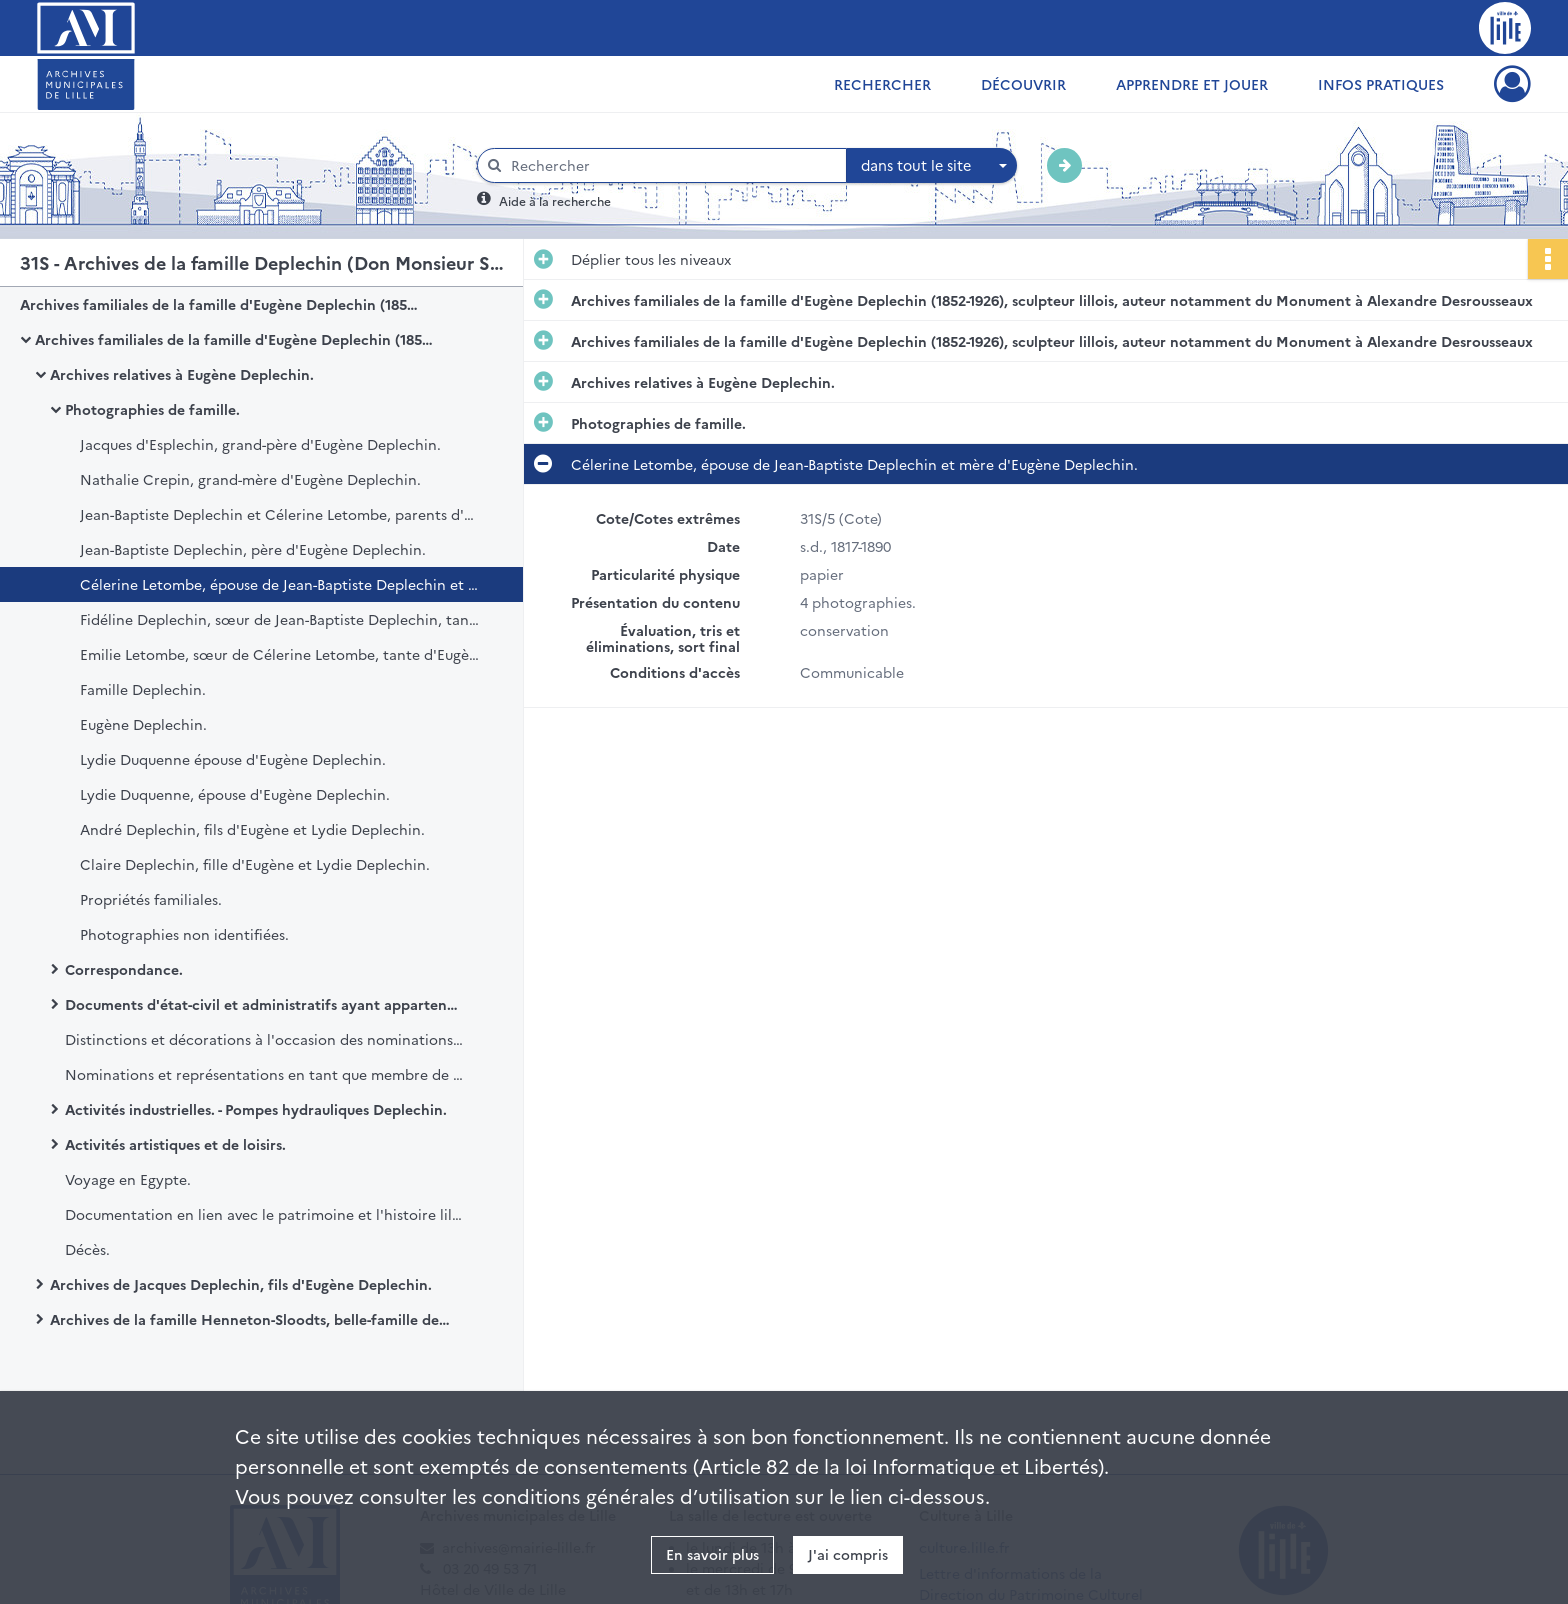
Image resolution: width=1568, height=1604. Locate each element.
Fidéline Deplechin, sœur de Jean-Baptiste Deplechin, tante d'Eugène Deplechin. (280, 619)
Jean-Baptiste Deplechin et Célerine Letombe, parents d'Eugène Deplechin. (280, 514)
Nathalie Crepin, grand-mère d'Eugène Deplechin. (250, 479)
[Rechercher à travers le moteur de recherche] (672, 165)
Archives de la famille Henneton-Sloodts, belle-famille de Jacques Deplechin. (250, 1319)
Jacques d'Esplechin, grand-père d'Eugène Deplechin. (260, 444)
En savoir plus (712, 1554)
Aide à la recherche (555, 200)
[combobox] (932, 166)
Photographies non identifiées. (184, 934)
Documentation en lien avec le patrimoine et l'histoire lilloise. (265, 1214)
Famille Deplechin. (143, 689)
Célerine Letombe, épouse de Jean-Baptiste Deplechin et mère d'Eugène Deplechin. (280, 584)
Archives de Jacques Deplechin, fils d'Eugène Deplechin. (241, 1284)
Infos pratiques (1381, 84)
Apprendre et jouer (1192, 84)
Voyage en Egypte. (128, 1179)
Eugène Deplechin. (143, 724)
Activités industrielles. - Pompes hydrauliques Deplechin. (256, 1109)
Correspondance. (124, 969)
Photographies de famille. (152, 409)
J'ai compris (848, 1554)
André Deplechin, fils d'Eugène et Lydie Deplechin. (252, 829)
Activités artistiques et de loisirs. (175, 1144)
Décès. (87, 1249)
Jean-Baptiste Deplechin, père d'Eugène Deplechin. (253, 549)
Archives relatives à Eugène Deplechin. (182, 374)
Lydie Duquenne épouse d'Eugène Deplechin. (233, 759)
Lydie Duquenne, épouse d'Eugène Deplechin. (235, 794)
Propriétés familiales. (151, 899)
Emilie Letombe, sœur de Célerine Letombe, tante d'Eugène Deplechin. (280, 654)
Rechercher (882, 84)
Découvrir (1023, 84)
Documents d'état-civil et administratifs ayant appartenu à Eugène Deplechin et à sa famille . (265, 1004)
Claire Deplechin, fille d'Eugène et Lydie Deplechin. (255, 864)
